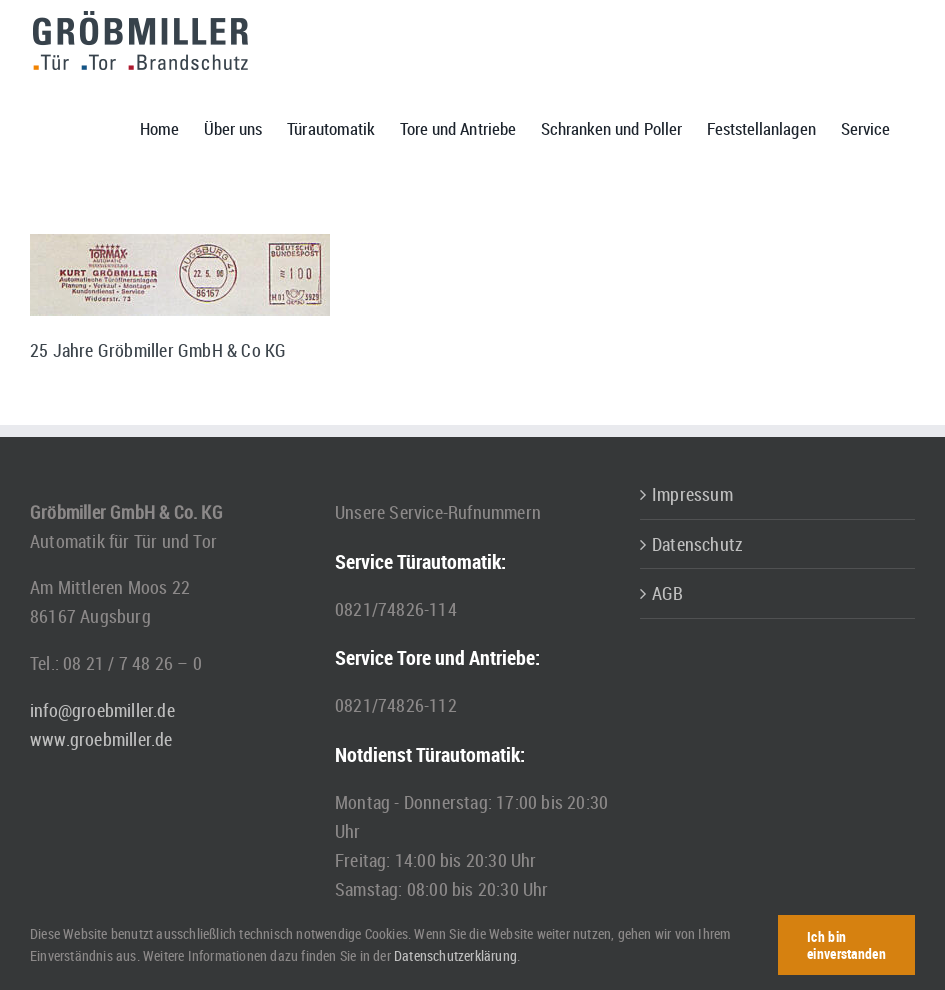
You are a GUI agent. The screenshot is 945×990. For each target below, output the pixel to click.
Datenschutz (697, 544)
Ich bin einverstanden (846, 945)
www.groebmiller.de (101, 739)
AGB (668, 593)
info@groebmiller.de (102, 710)
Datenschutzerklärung (455, 955)
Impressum (692, 494)
